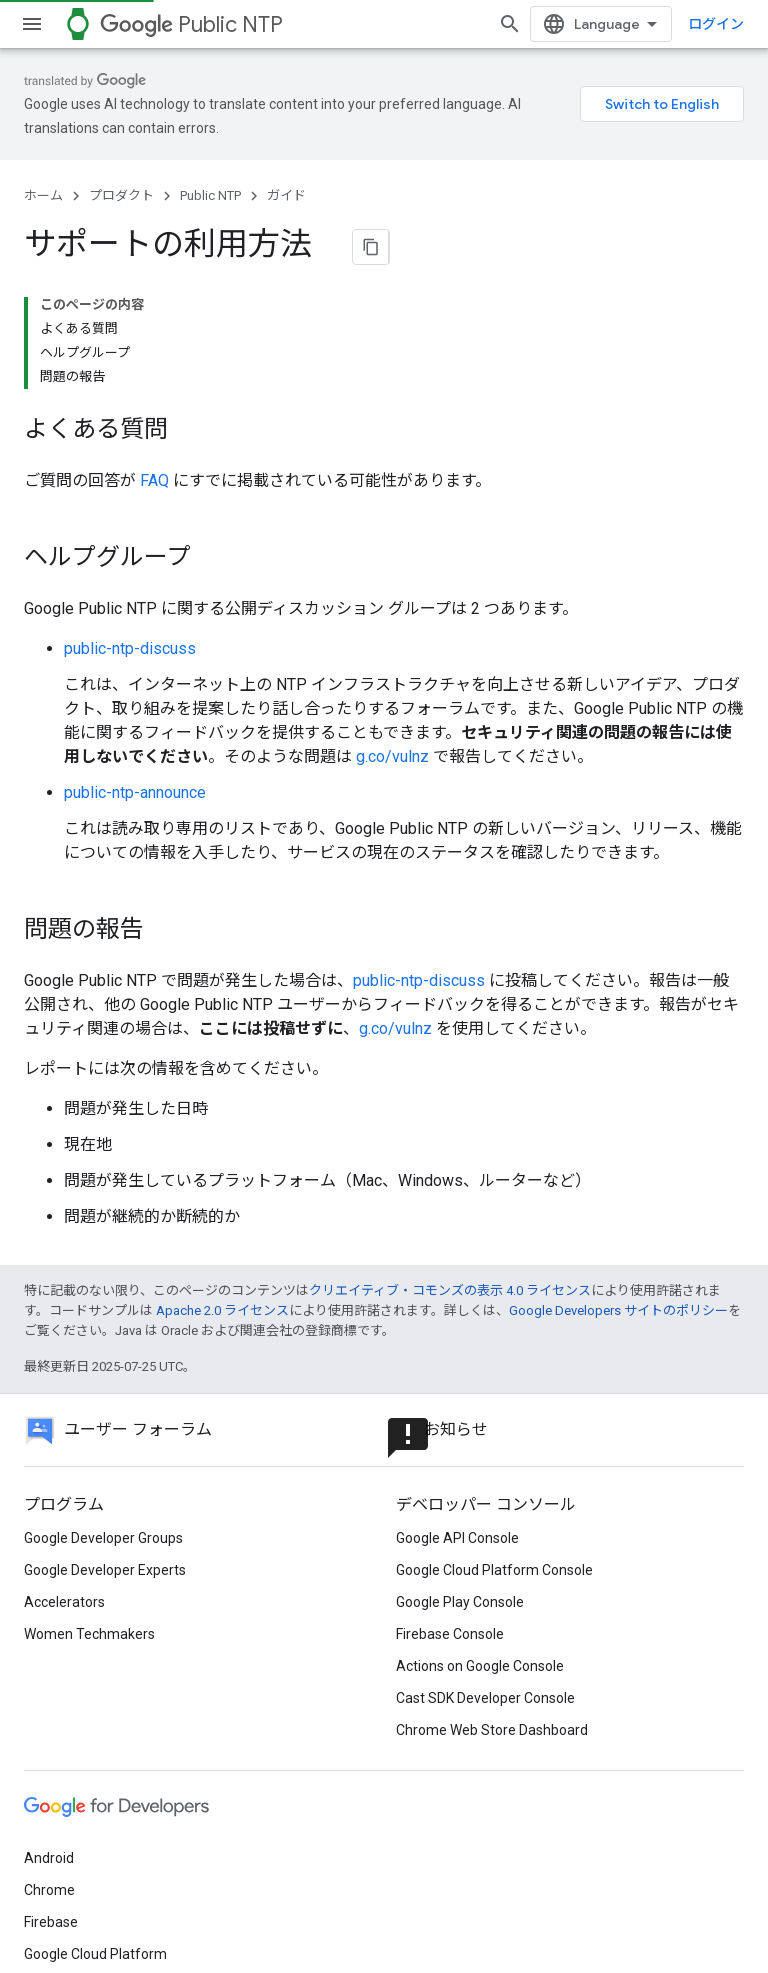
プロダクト (121, 171)
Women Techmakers (89, 1481)
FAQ (154, 327)
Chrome (49, 1737)
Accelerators (64, 1449)
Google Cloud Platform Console (494, 1417)
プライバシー (141, 1915)
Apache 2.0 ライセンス (222, 1157)
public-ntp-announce (135, 639)
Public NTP (191, 24)
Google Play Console (460, 1449)
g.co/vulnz (392, 603)
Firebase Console (450, 1481)
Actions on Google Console (480, 1513)
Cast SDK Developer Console (485, 1545)
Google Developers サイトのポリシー (618, 1157)
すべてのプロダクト (86, 1833)
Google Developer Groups (103, 1385)
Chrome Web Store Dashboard (492, 1577)
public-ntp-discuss (130, 495)
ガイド (286, 171)
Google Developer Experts (105, 1417)
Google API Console (457, 1385)
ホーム (43, 171)
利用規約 (52, 1915)
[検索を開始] (724, 24)
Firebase (51, 1769)
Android (49, 1705)
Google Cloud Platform (95, 1801)
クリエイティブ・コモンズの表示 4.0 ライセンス (450, 1137)
